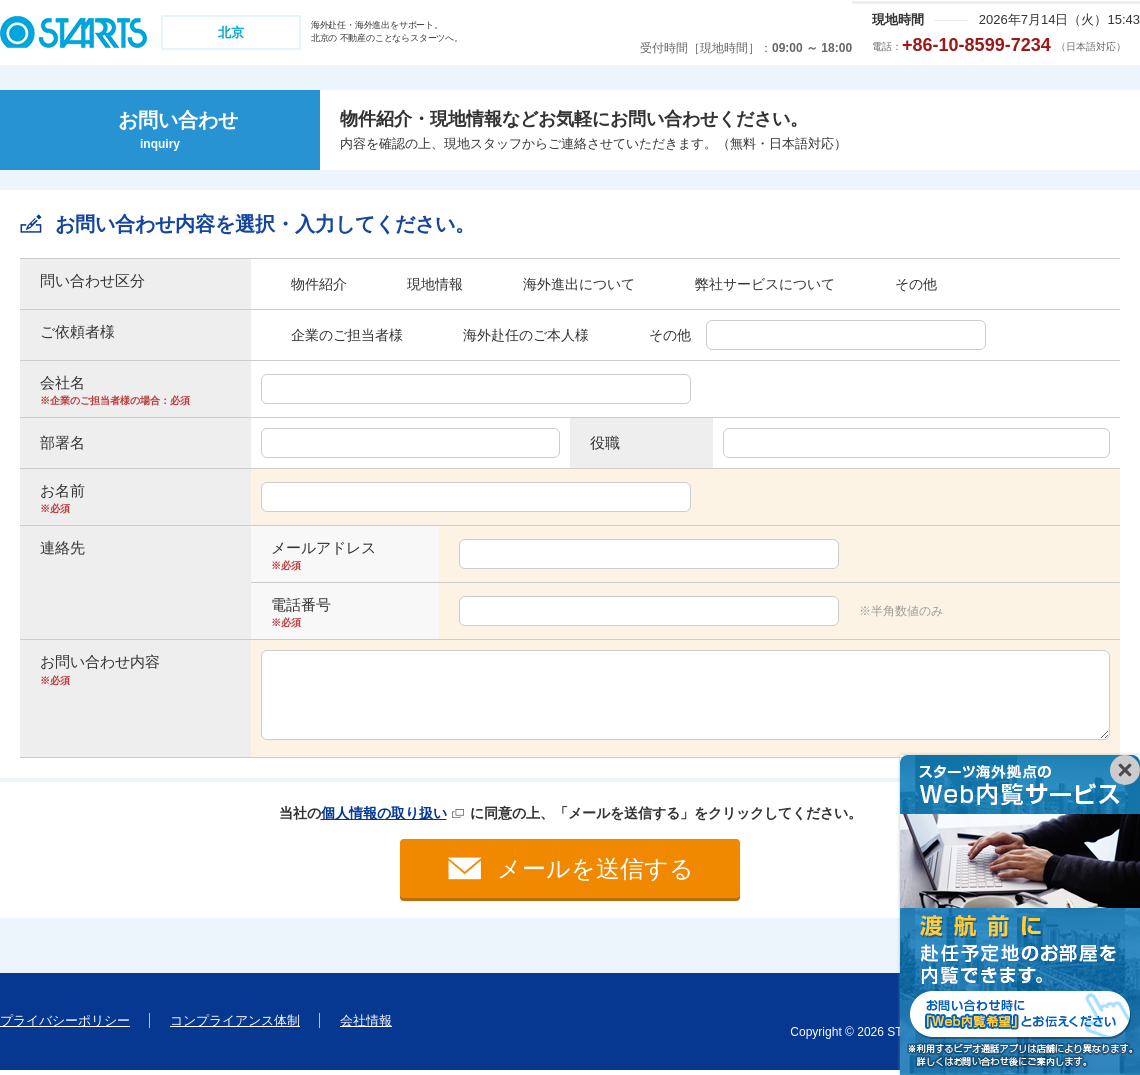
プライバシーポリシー (65, 1024)
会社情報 (366, 1024)
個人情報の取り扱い (384, 813)
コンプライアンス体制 (235, 1024)
